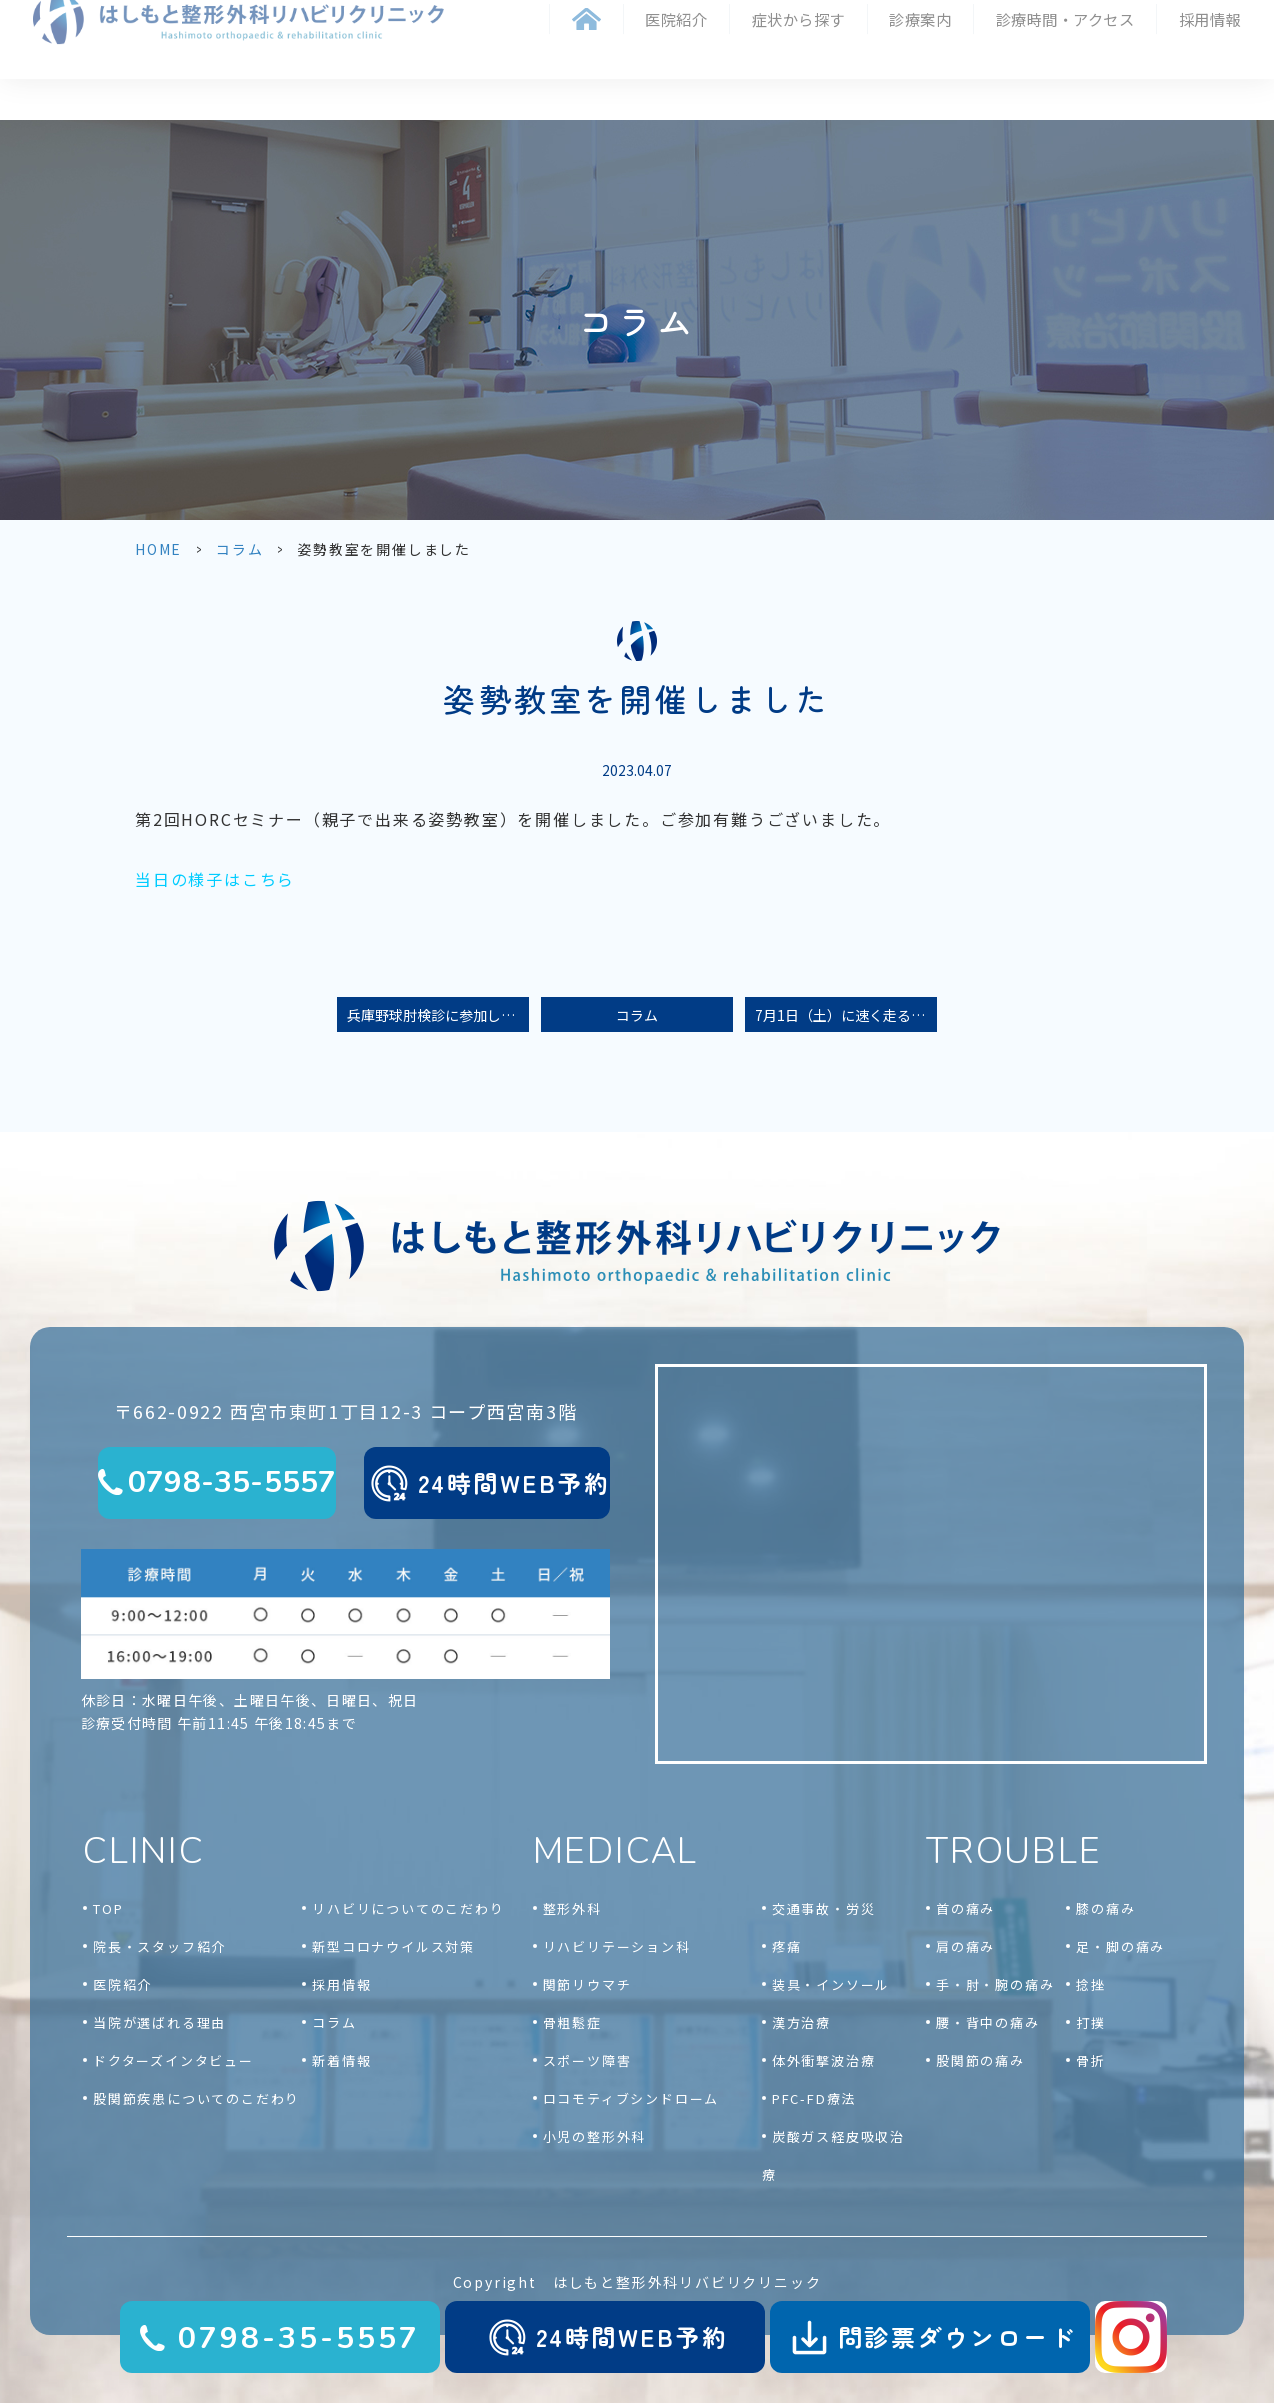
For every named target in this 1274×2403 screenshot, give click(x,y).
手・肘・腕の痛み (995, 1984)
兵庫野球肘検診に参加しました (438, 1015)
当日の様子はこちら (215, 879)
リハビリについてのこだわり (408, 1908)
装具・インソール (831, 1984)
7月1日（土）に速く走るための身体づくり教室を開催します (846, 1015)
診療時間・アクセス (1065, 22)
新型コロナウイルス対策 (393, 1946)
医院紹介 (122, 1984)
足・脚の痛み (1120, 1946)
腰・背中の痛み (988, 2022)
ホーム (586, 22)
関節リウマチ (587, 1984)
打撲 (1091, 2022)
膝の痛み (1105, 1908)
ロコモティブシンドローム (631, 2098)
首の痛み (965, 1908)
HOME (158, 549)
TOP (108, 1908)
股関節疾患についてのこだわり (196, 2098)
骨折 (1091, 2060)
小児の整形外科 (595, 2136)
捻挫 (1091, 1984)
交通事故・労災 (824, 1908)
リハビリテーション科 (617, 1946)
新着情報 (341, 2060)
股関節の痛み (980, 2060)
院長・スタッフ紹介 (159, 1946)
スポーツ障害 (587, 2060)
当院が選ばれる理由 (159, 2022)
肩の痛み (965, 1946)
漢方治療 (801, 2022)
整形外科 (572, 1908)
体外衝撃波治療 (824, 2060)
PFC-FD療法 (814, 2098)
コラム (239, 549)
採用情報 (1210, 22)
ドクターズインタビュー (173, 2060)
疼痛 (787, 1946)
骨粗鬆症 (572, 2022)
